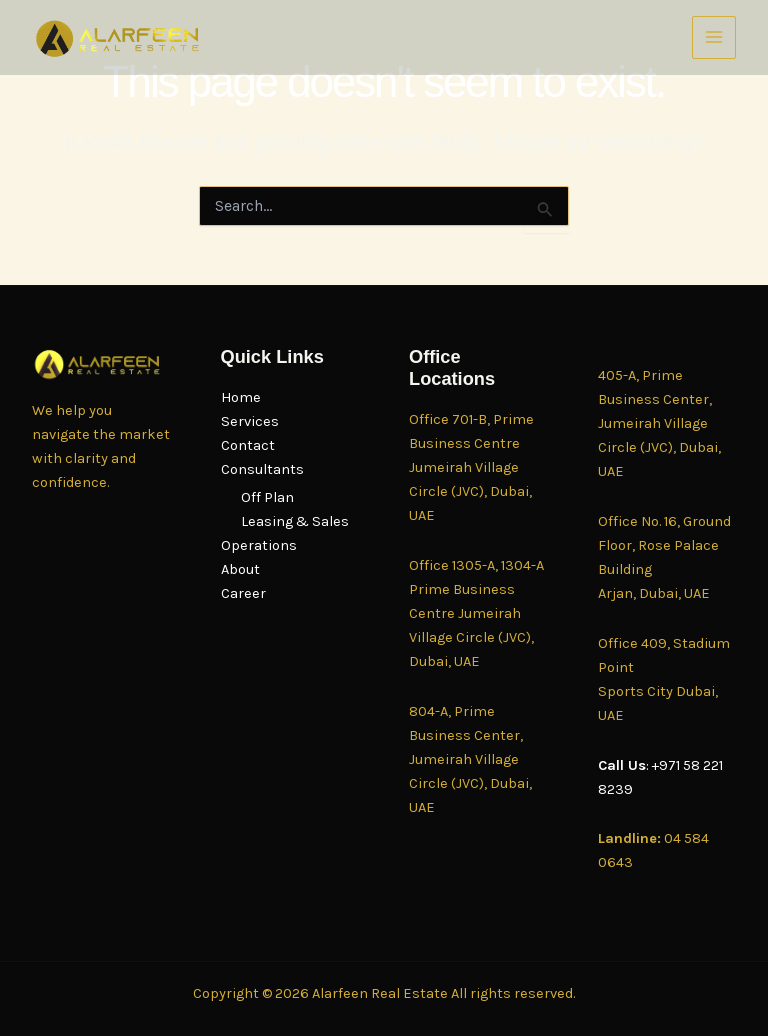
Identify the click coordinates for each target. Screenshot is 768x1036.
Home (241, 397)
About (240, 569)
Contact (248, 445)
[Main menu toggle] (714, 38)
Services (250, 421)
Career (243, 593)
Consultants (262, 469)
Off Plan (267, 497)
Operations (259, 545)
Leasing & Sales (295, 521)
